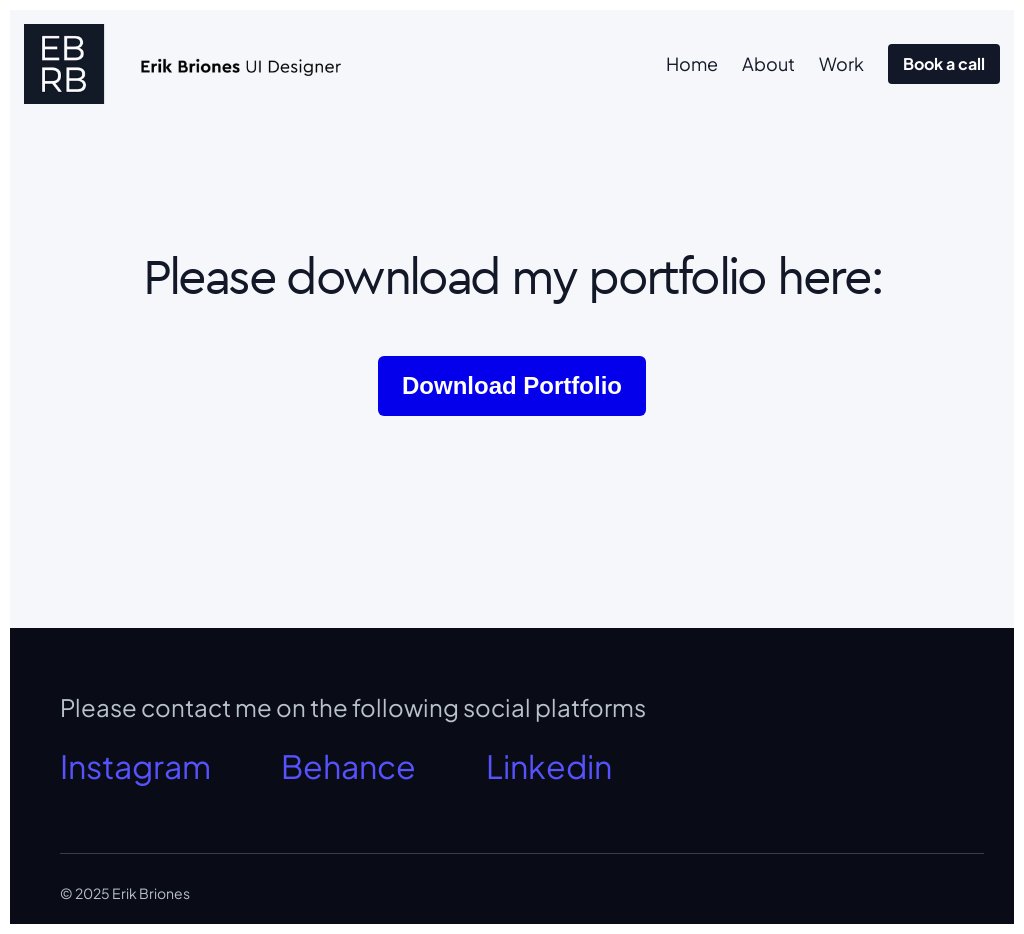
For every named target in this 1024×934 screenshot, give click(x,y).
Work (841, 63)
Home (692, 63)
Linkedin (549, 766)
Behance (348, 766)
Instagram (135, 766)
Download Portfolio (512, 385)
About (768, 63)
